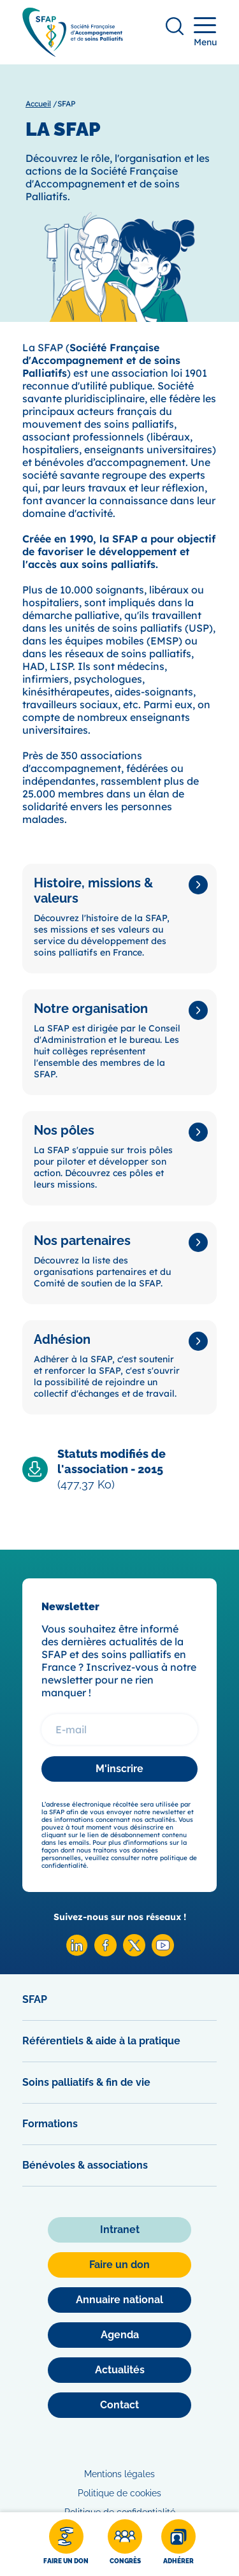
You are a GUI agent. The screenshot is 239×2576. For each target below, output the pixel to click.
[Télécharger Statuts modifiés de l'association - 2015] (119, 1469)
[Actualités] (119, 2370)
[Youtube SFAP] (163, 1953)
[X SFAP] (134, 1953)
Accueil (38, 103)
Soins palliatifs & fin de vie (86, 2082)
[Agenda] (119, 2335)
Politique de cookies (119, 2493)
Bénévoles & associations (85, 2165)
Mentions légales (119, 2474)
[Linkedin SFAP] (77, 1953)
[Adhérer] (178, 2544)
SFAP (34, 1999)
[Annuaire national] (119, 2300)
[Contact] (119, 2405)
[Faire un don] (66, 2544)
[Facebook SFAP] (105, 1953)
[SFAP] (72, 52)
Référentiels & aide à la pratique (101, 2041)
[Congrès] (125, 2544)
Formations (50, 2124)
